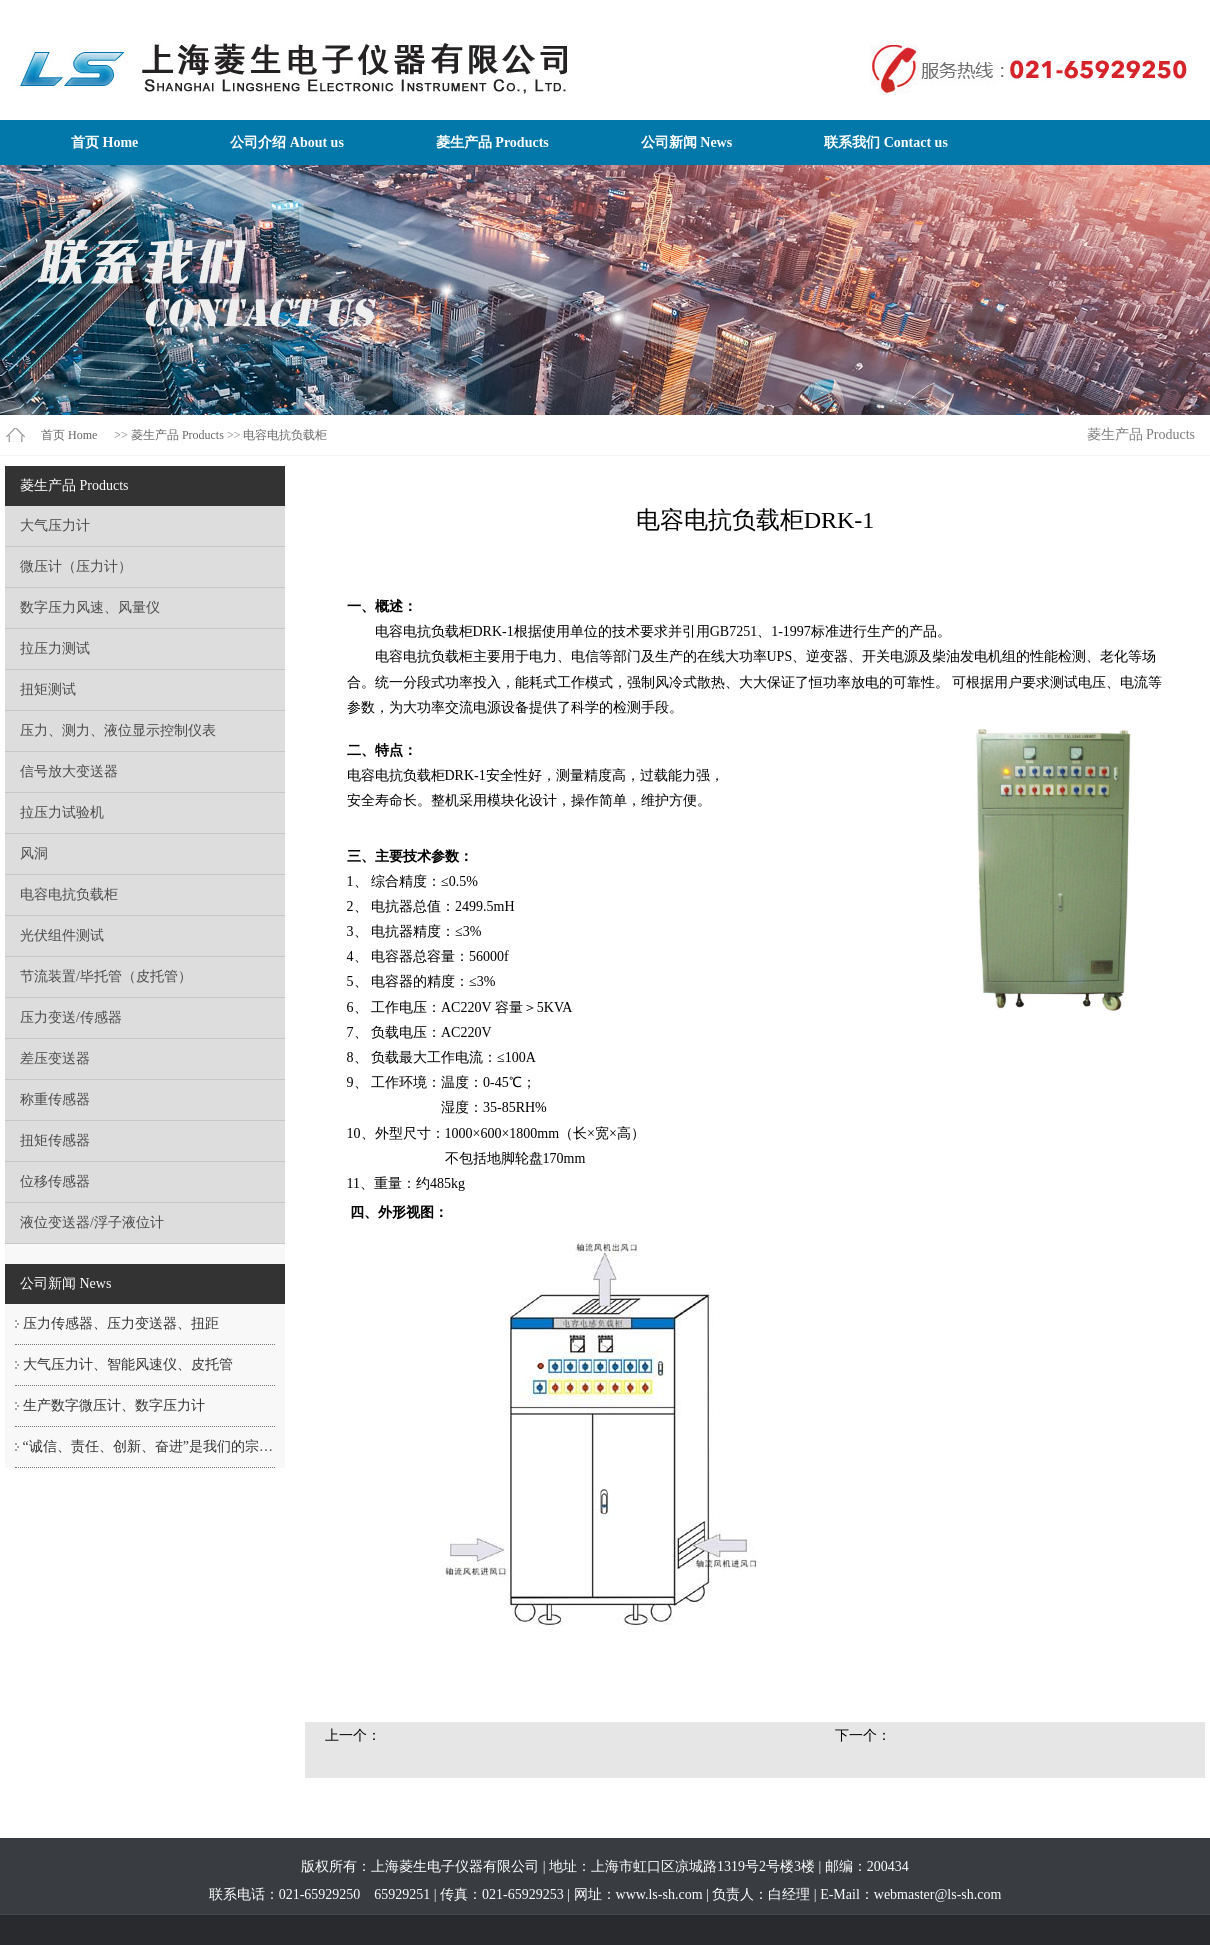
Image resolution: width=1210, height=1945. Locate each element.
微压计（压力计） (76, 566)
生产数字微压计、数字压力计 (114, 1405)
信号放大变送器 (69, 771)
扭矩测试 (48, 689)
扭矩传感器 (55, 1140)
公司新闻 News (686, 142)
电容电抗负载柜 (285, 435)
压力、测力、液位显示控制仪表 (118, 730)
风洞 (34, 853)
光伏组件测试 (62, 935)
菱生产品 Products (492, 142)
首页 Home (104, 142)
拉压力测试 (55, 648)
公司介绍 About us (287, 142)
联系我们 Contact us (886, 142)
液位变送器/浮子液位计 (92, 1222)
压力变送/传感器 (71, 1017)
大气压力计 (55, 525)
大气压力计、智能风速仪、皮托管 (128, 1364)
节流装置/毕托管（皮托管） (106, 976)
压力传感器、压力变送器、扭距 (121, 1323)
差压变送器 (55, 1058)
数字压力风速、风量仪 (90, 607)
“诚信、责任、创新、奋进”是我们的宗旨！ (155, 1446)
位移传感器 (55, 1181)
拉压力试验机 (62, 812)
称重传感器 (55, 1099)
